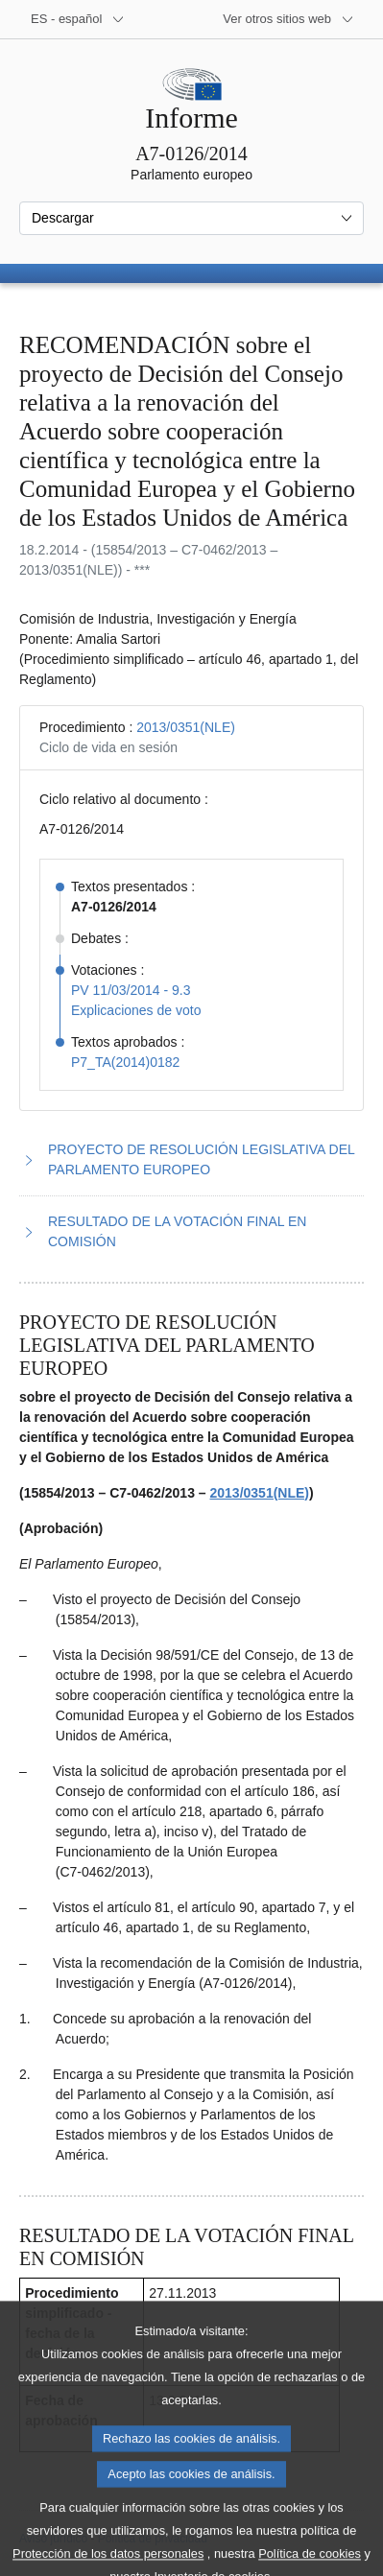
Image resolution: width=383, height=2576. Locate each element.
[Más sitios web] (288, 19)
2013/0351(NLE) (185, 727)
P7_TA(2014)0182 (125, 1062)
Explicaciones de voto (136, 1010)
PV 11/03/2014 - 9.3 (131, 990)
